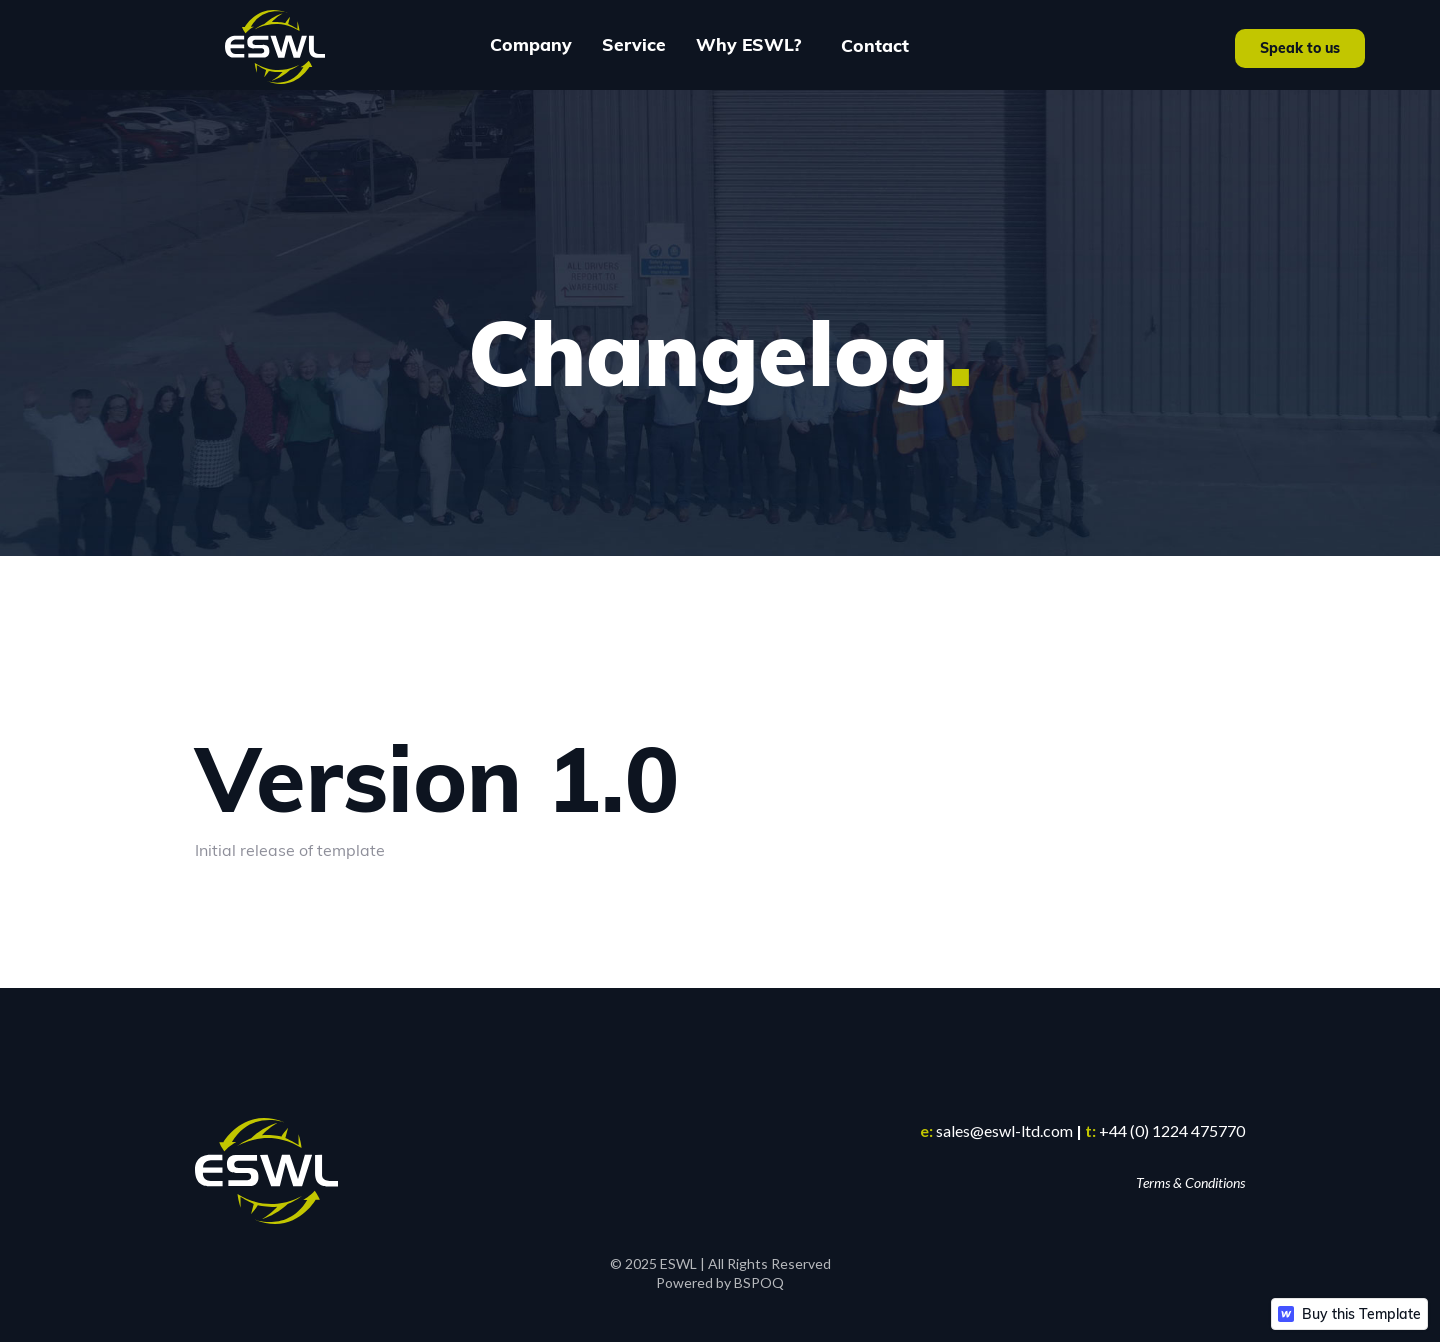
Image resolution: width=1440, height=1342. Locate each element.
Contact (875, 45)
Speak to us (1300, 48)
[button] (531, 45)
